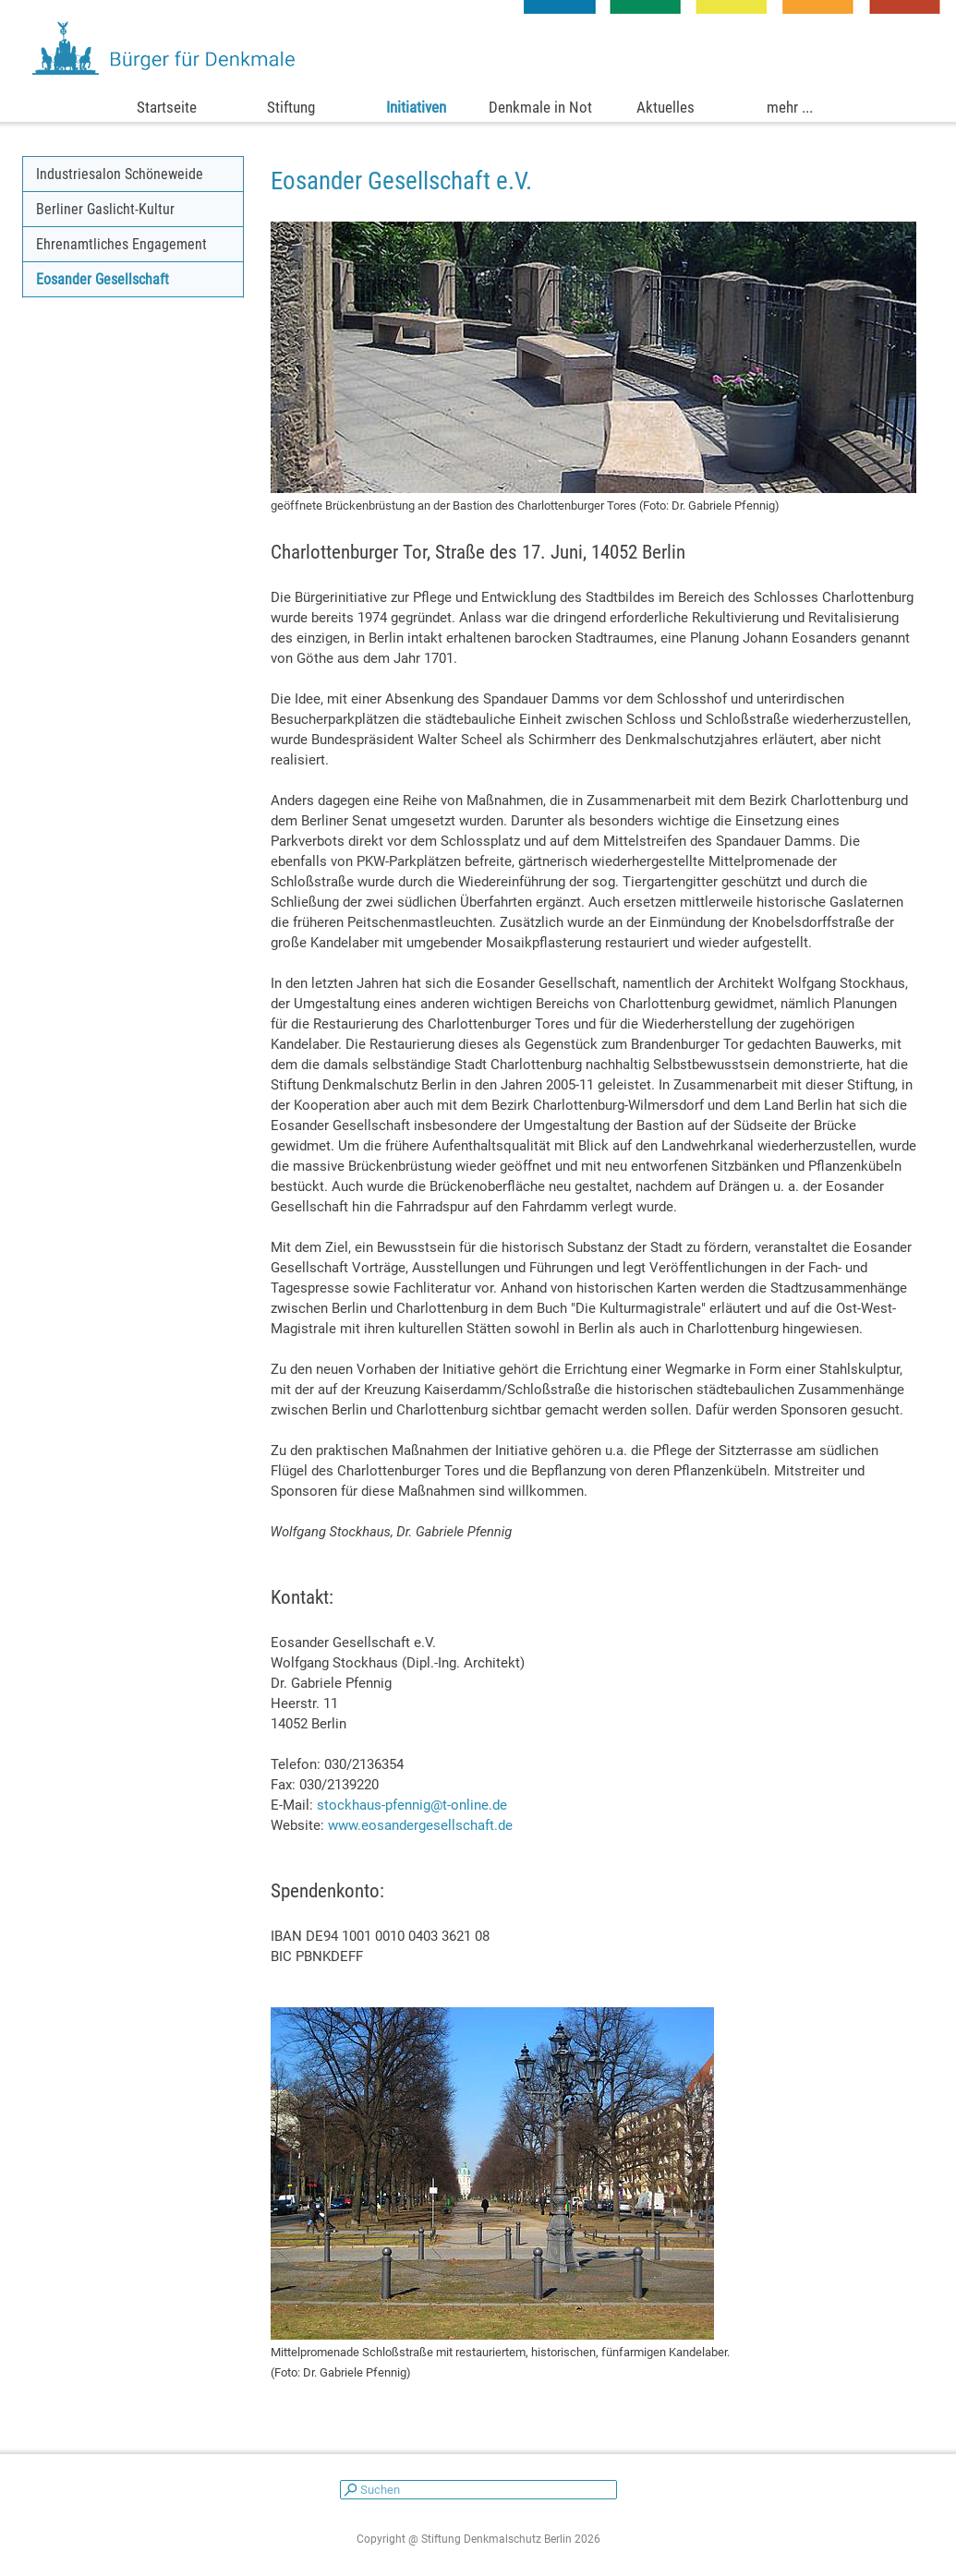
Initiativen (416, 107)
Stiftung (291, 107)
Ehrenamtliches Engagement (121, 244)
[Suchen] (478, 2489)
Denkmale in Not (540, 107)
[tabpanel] (594, 181)
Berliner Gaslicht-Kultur (105, 209)
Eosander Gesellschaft (102, 279)
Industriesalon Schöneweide (119, 174)
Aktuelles (665, 107)
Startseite (167, 107)
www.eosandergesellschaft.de (420, 1825)
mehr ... (790, 107)
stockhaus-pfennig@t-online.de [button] (412, 1805)
